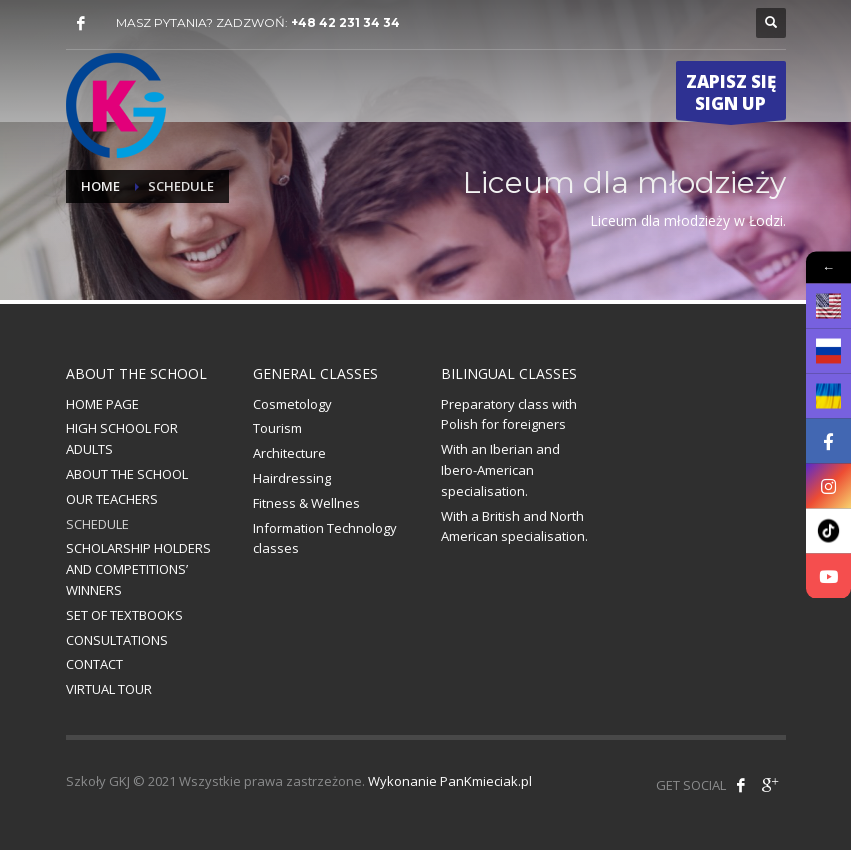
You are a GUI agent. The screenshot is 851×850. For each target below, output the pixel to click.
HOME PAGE (102, 404)
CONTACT (94, 664)
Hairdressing (292, 478)
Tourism (277, 428)
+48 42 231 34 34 (345, 22)
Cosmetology (292, 404)
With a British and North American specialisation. (514, 526)
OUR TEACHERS (112, 499)
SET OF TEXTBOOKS (124, 615)
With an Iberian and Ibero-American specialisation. (500, 470)
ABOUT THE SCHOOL (127, 474)
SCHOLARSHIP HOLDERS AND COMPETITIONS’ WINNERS (138, 569)
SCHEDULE (97, 524)
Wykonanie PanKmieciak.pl (450, 781)
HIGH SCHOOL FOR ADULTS (122, 438)
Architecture (289, 453)
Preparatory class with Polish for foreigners (509, 414)
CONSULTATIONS (117, 640)
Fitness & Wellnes (306, 503)
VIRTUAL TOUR (109, 689)
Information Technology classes (325, 538)
